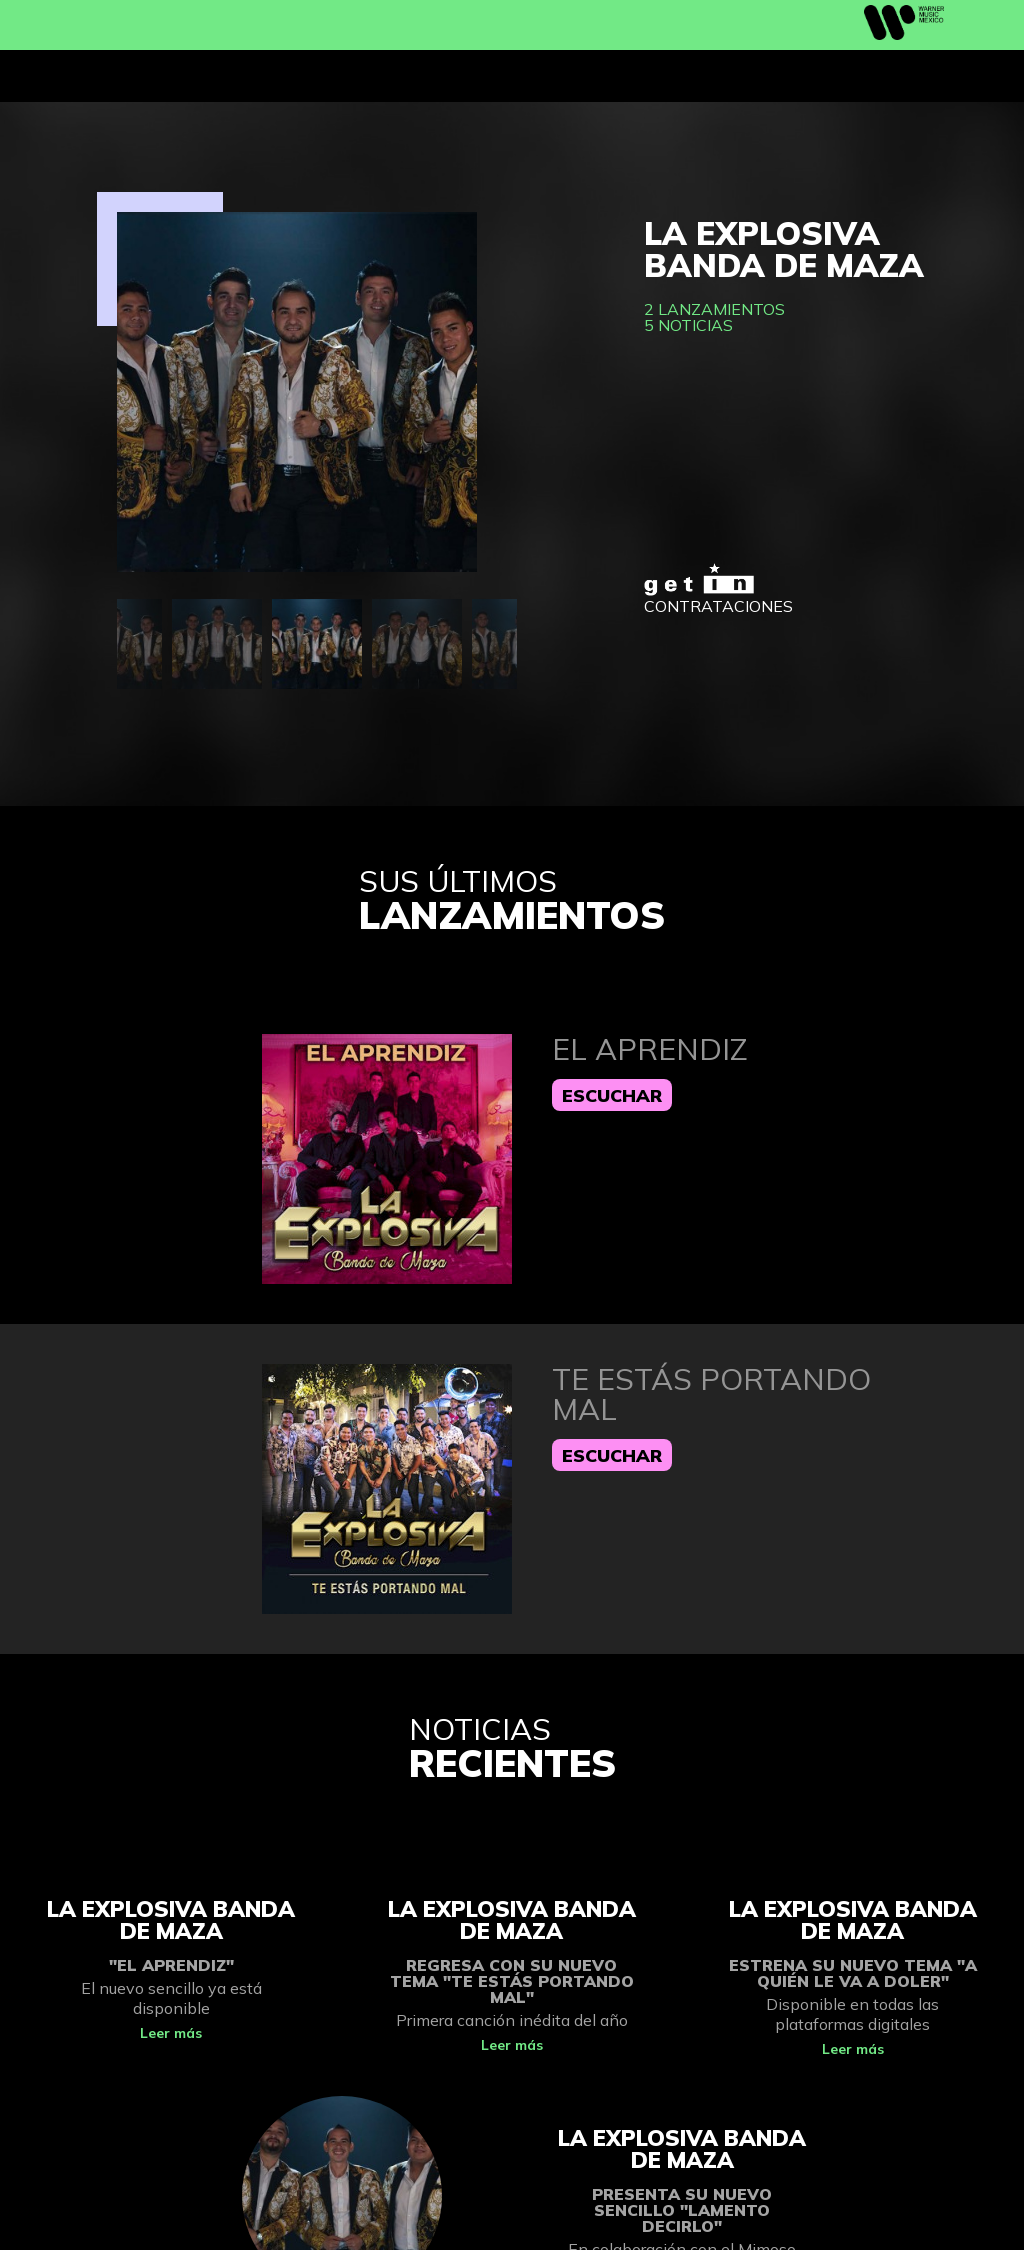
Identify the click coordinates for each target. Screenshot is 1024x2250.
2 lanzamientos (714, 309)
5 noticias (688, 325)
